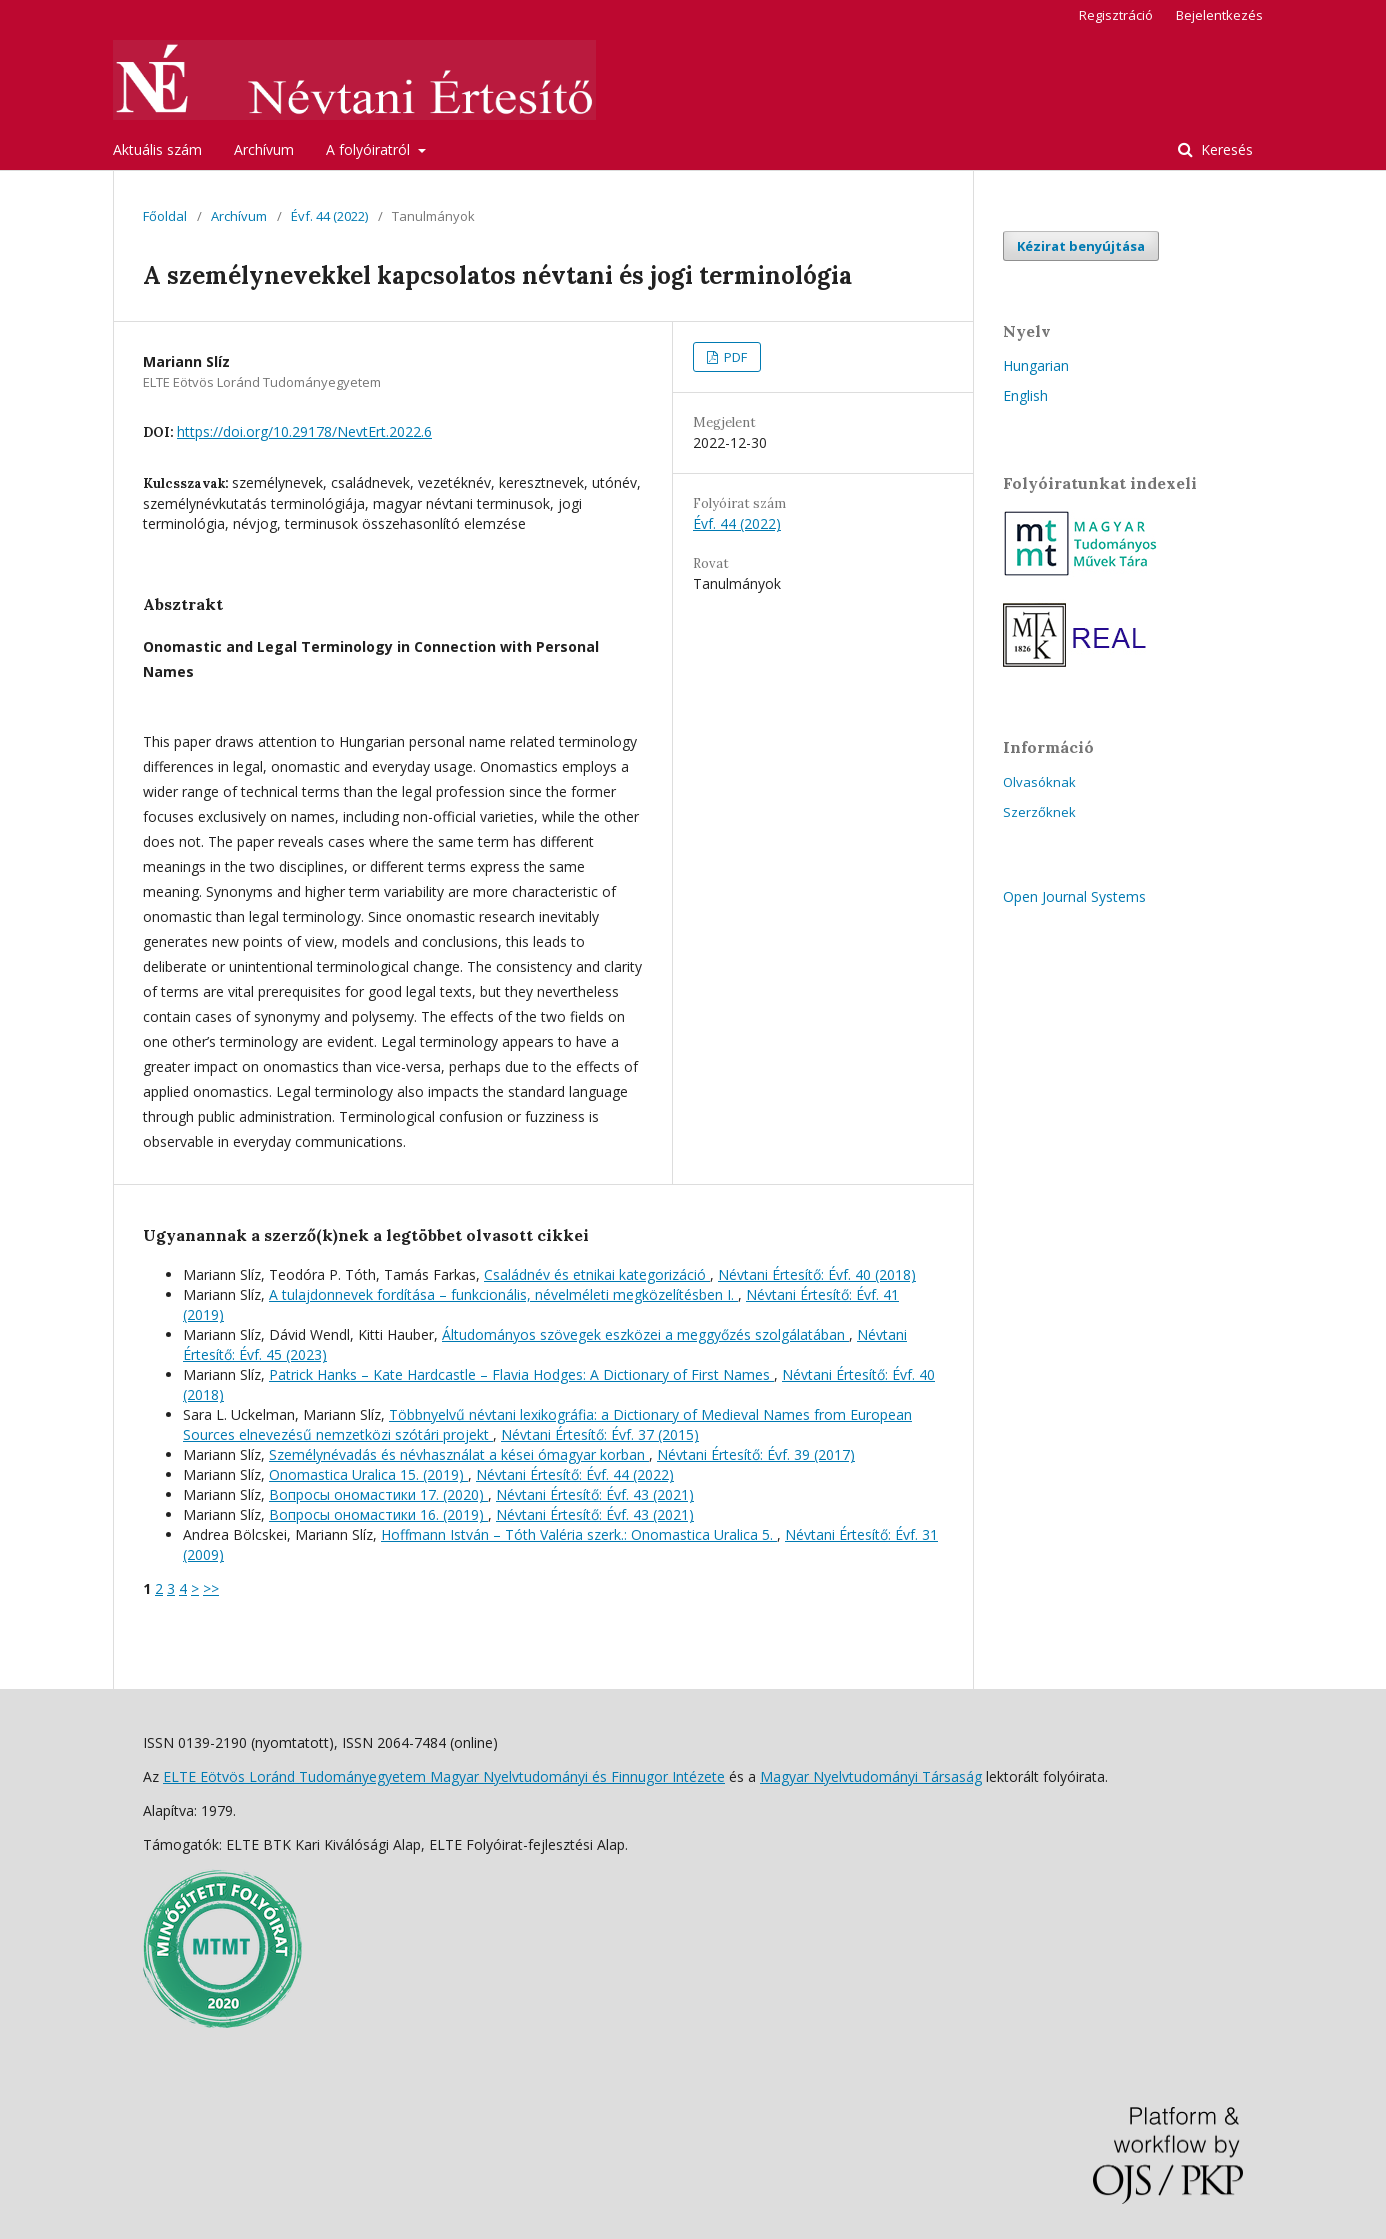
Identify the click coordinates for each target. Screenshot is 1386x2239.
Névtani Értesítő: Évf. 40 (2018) (817, 1274)
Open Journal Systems (1074, 896)
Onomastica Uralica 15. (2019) (368, 1474)
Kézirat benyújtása (1081, 246)
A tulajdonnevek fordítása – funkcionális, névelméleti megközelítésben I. (503, 1294)
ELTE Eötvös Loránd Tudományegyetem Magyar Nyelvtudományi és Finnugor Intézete (444, 1776)
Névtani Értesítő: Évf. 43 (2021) (595, 1494)
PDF (734, 357)
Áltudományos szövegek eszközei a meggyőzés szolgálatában (645, 1334)
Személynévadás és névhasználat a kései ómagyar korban (459, 1454)
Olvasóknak (1039, 782)
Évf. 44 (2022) (329, 216)
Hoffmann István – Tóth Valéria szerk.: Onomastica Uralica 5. (579, 1534)
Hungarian (1036, 365)
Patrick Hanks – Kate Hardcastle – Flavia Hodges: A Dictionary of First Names (521, 1374)
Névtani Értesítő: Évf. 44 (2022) (575, 1474)
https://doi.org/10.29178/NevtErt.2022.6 (304, 431)
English (1025, 395)
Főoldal (165, 216)
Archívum (264, 149)
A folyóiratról (370, 149)
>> (211, 1588)
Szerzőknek (1039, 812)
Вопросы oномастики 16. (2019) (378, 1514)
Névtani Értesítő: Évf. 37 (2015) (600, 1434)
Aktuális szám (157, 149)
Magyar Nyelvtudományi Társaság (871, 1776)
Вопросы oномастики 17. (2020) (378, 1494)
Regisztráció (1116, 15)
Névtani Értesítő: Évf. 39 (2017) (756, 1454)
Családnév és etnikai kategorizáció (597, 1274)
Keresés (1225, 149)
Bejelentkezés (1219, 15)
